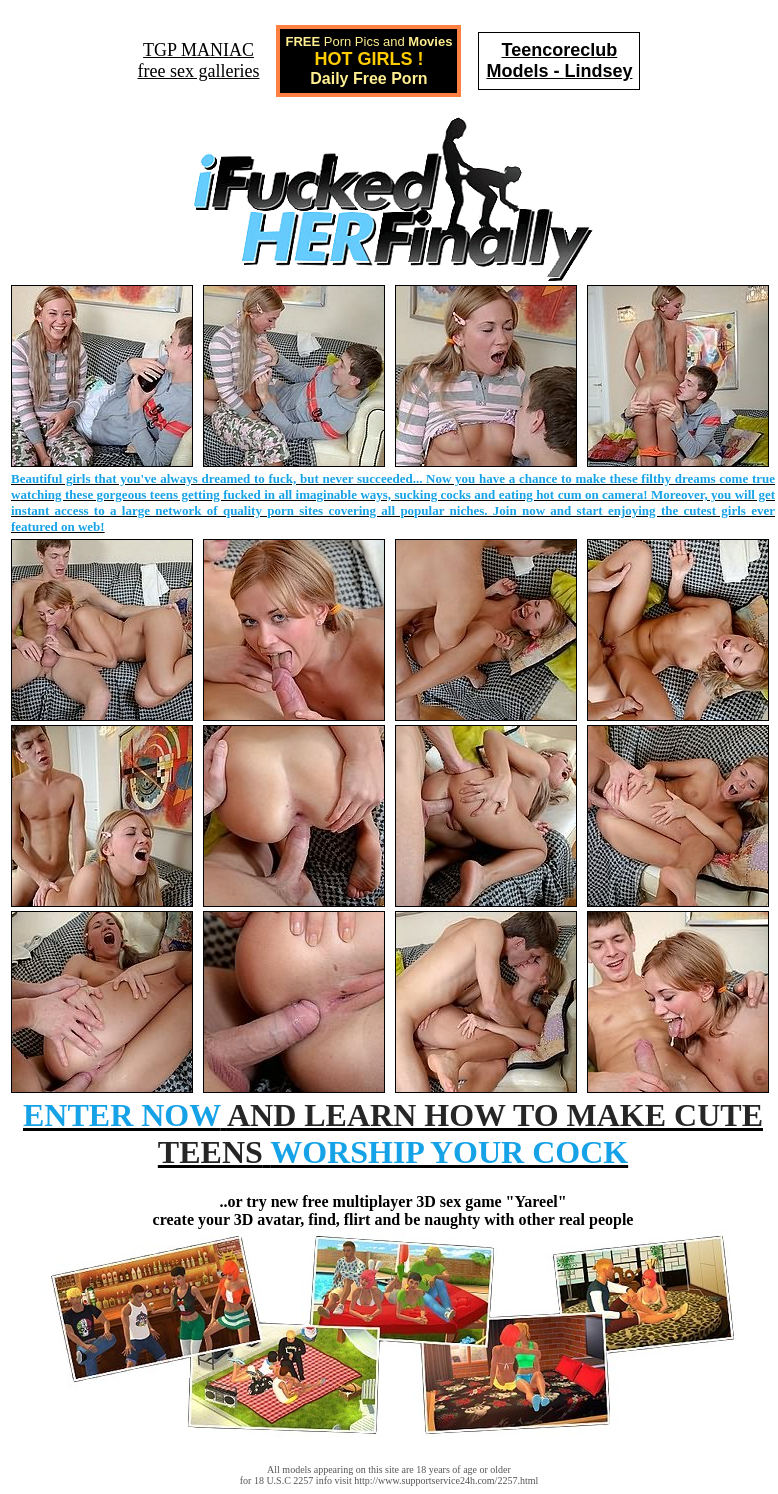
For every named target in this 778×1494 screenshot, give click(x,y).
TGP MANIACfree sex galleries (199, 60)
